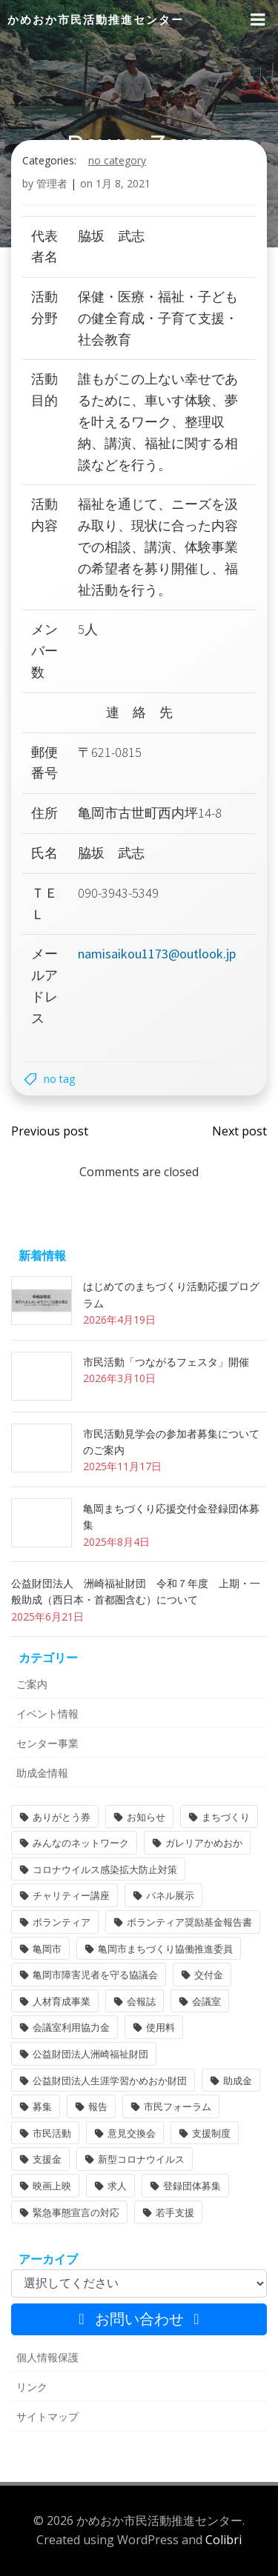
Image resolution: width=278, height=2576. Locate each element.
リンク (31, 2387)
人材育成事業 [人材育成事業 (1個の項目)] (61, 2001)
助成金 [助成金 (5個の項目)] (237, 2080)
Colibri (223, 2540)
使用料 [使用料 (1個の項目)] (160, 2027)
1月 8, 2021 (123, 183)
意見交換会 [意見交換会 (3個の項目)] (131, 2133)
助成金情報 (42, 1773)
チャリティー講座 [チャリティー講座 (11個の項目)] (71, 1895)
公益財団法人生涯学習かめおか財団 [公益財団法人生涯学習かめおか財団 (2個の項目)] (110, 2080)
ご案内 (31, 1684)
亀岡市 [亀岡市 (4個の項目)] (47, 1948)
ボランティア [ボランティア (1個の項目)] (61, 1922)
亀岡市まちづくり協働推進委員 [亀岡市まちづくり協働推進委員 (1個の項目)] (165, 1948)
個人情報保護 (47, 2357)
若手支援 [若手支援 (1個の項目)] (175, 2212)
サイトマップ (47, 2416)
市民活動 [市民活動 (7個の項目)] (52, 2133)
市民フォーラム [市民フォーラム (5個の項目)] (177, 2106)
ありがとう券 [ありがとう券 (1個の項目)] (61, 1816)
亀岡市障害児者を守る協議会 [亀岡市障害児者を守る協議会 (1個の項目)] (95, 1974)
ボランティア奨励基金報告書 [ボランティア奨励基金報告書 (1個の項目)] (189, 1922)
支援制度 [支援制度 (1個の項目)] (211, 2133)
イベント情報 (47, 1713)
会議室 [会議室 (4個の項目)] (206, 2001)
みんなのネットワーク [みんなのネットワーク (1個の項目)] (81, 1842)
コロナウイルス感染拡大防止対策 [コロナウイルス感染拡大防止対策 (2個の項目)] (105, 1869)
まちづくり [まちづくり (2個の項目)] (226, 1816)
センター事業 (47, 1743)
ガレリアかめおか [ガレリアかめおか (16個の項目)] (203, 1842)
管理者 (51, 183)
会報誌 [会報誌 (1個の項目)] (141, 2001)
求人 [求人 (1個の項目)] (117, 2185)
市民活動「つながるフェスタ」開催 (166, 1362)
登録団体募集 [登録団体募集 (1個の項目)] (192, 2185)
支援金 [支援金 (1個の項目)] (47, 2159)
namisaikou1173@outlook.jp (157, 953)
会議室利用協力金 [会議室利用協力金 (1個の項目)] (71, 2027)
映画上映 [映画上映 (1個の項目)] (52, 2185)
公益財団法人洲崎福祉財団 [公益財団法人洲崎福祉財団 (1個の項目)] (90, 2054)
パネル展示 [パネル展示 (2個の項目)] (170, 1895)
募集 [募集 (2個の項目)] (42, 2106)
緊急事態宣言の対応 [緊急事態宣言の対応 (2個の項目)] (76, 2212)
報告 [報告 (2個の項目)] (97, 2106)
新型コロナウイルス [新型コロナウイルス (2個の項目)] (141, 2159)
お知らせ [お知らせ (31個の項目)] (146, 1816)
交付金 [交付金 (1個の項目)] (208, 1974)
